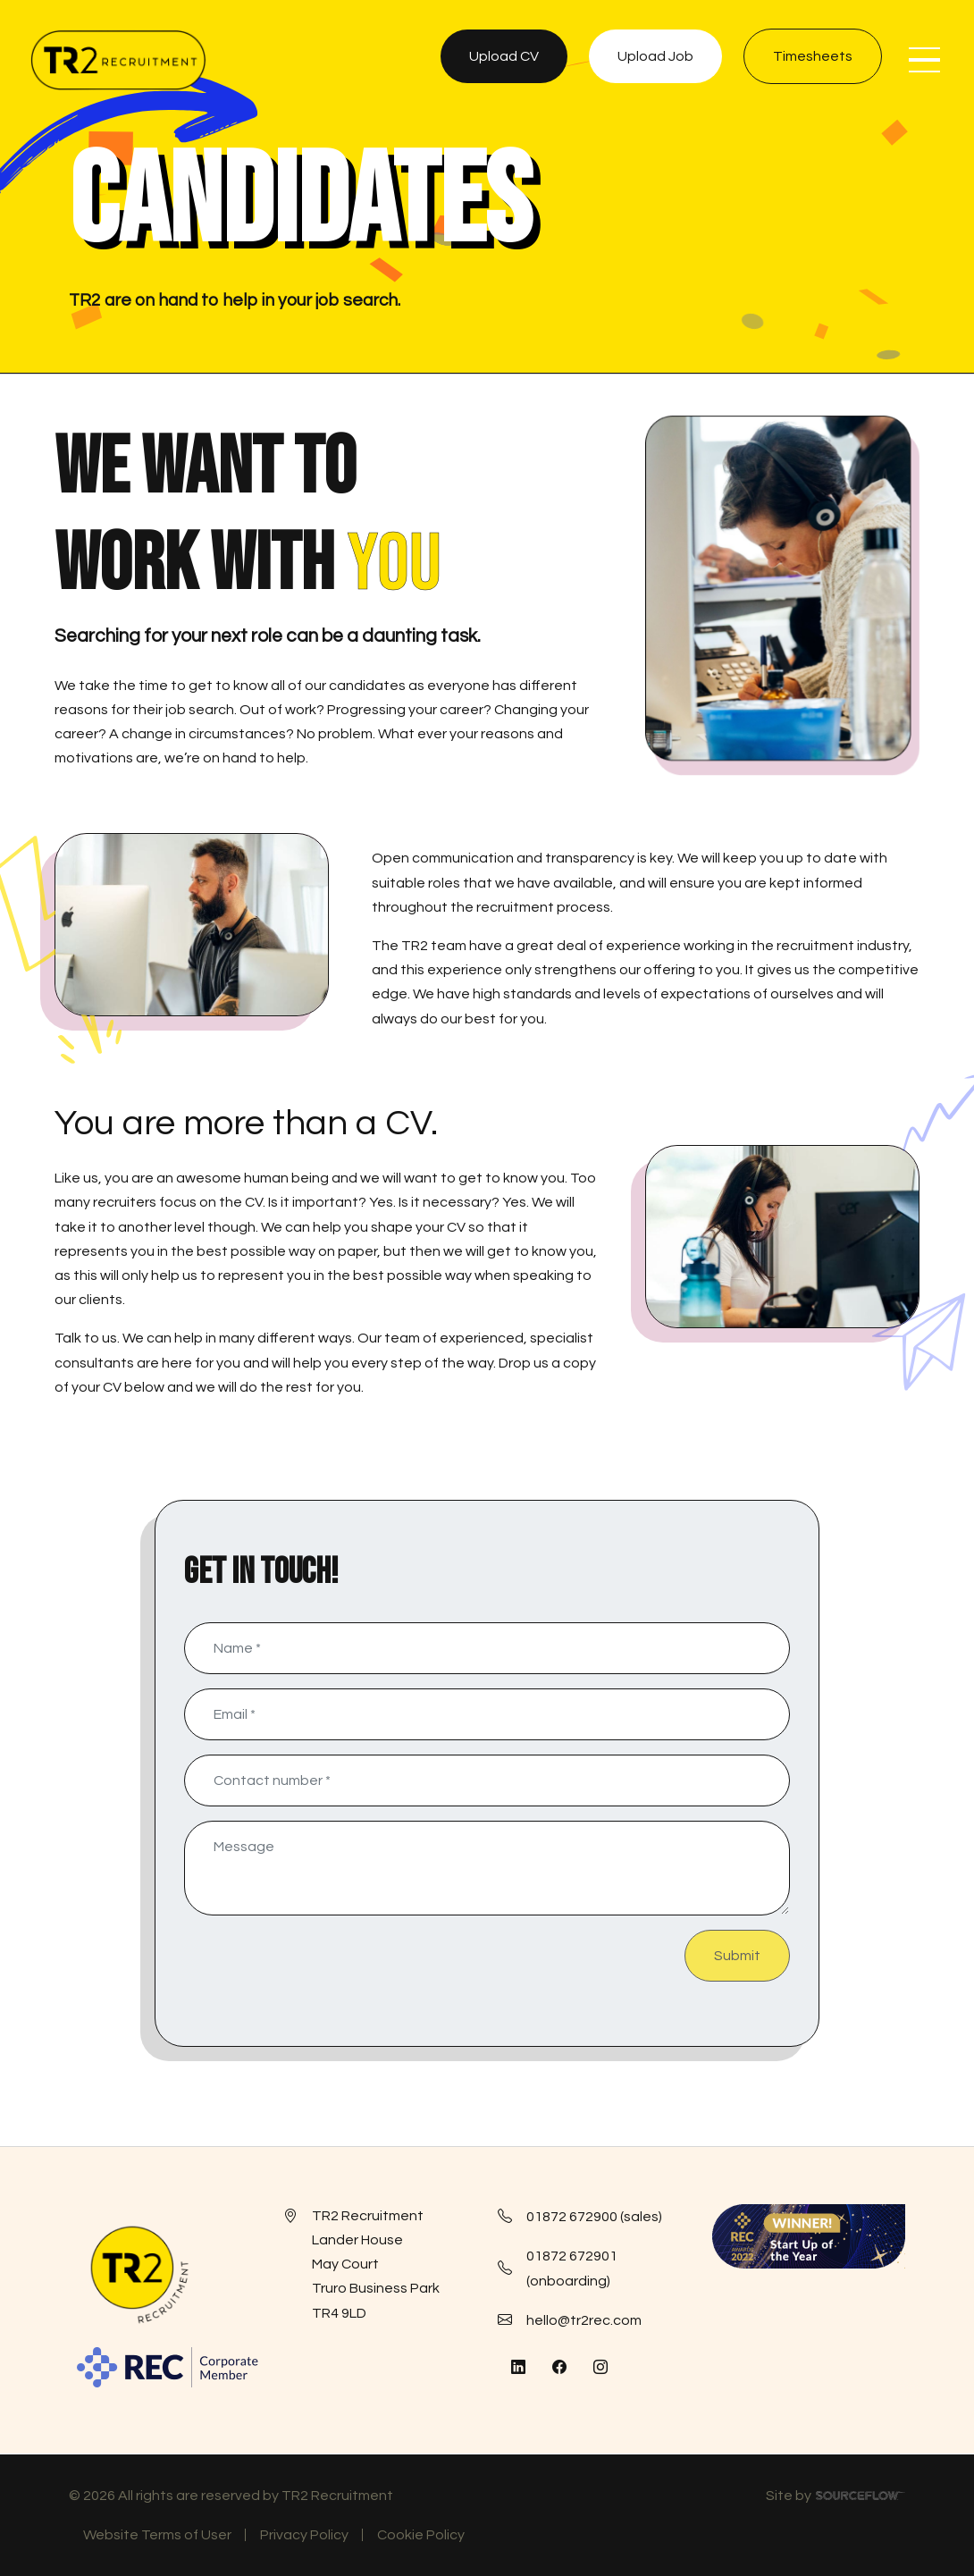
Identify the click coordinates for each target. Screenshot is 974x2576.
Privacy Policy (304, 2535)
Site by (835, 2498)
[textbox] (487, 1648)
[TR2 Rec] (118, 60)
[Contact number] (487, 1780)
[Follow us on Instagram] (600, 2367)
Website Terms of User (157, 2535)
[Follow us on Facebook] (559, 2367)
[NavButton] (924, 59)
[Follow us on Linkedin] (518, 2367)
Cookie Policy (421, 2535)
